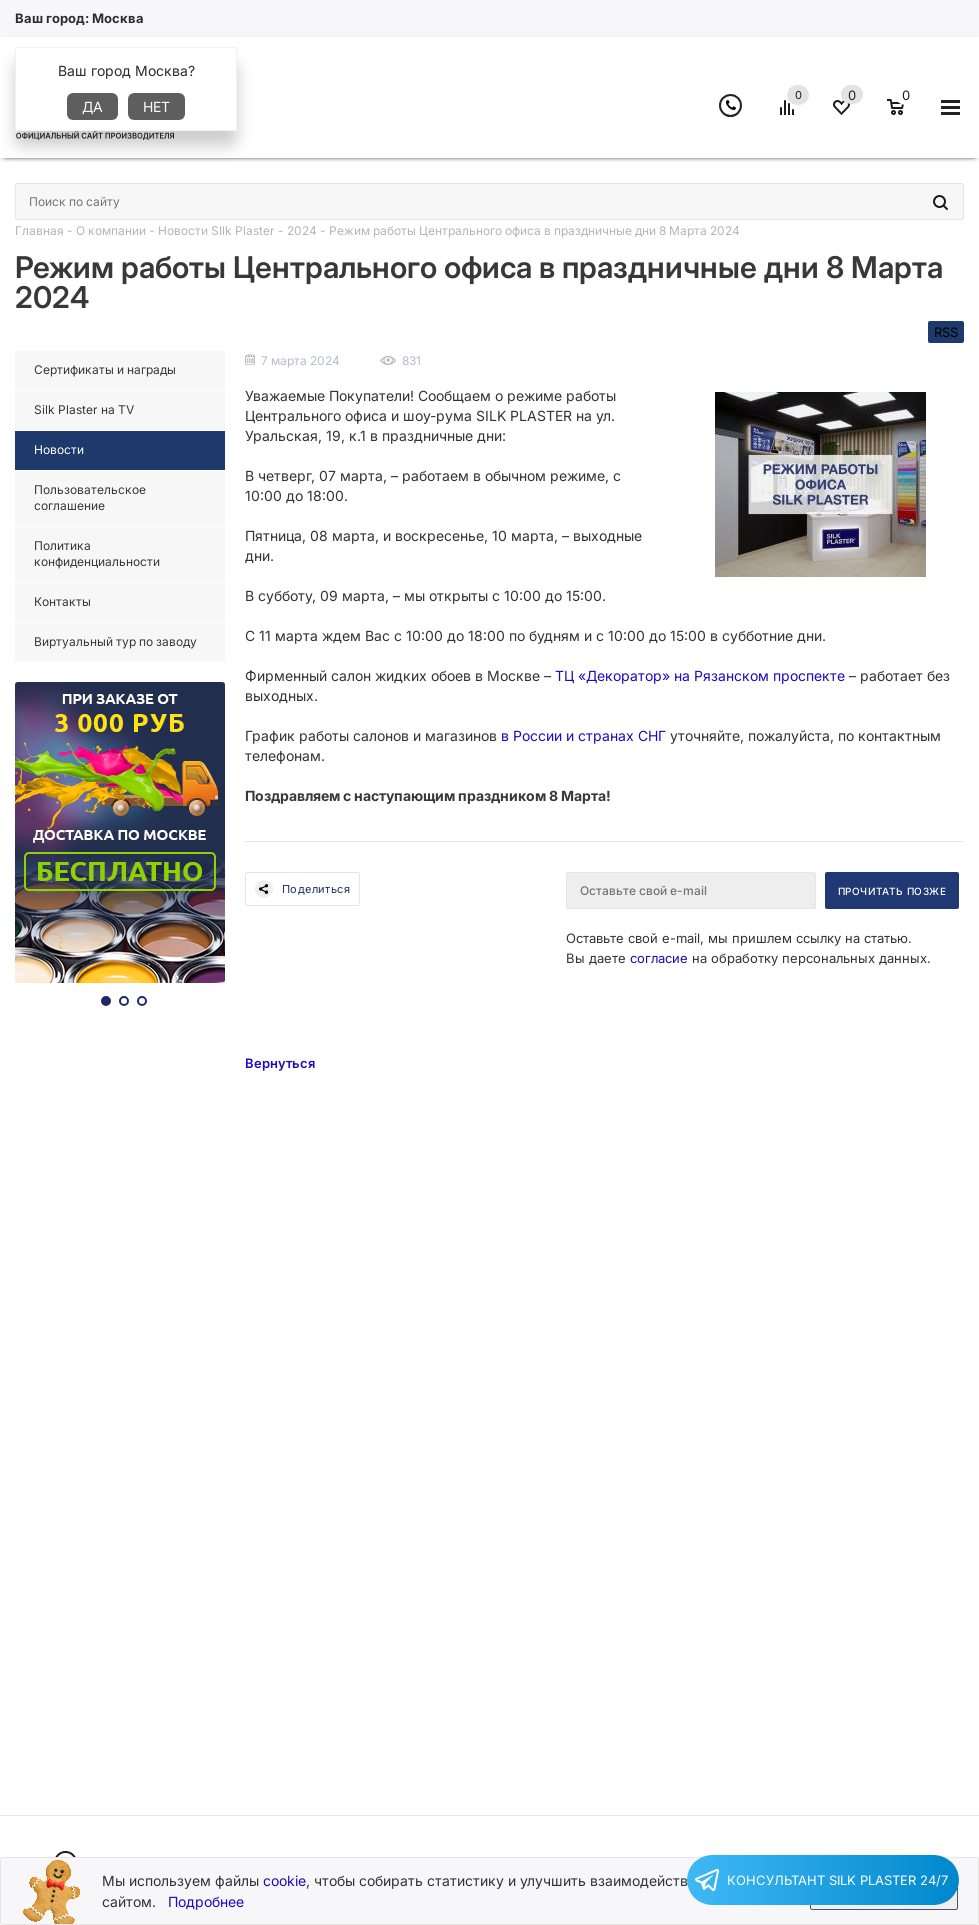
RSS (946, 332)
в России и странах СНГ (583, 735)
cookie (284, 1880)
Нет (156, 106)
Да (92, 106)
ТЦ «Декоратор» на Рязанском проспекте (700, 675)
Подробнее (206, 1901)
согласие (659, 958)
